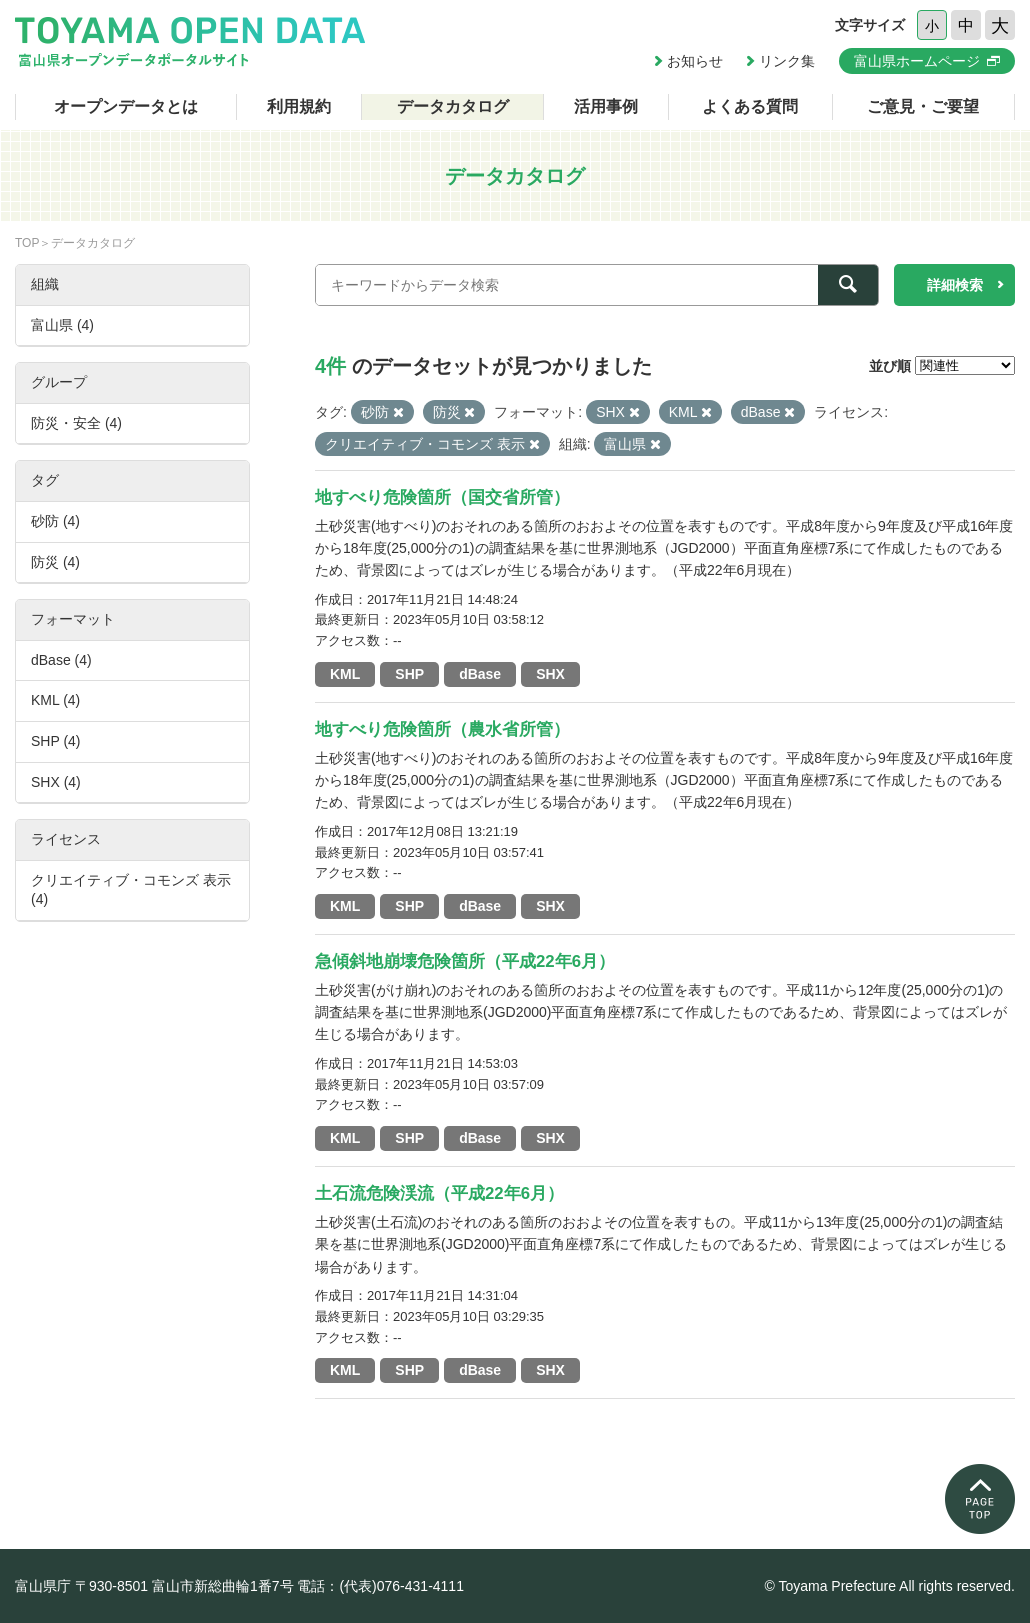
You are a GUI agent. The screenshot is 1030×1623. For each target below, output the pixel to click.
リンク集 (787, 61)
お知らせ (695, 61)
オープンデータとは (126, 106)
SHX (550, 674)
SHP (409, 674)
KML (345, 674)
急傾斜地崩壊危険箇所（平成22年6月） (465, 961)
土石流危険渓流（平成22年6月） (439, 1193)
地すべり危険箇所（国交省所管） (442, 497)
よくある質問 (750, 106)
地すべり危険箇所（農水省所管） (442, 729)
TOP (27, 243)
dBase (480, 674)
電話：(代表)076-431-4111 (380, 1586)
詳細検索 (955, 285)
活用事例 (606, 106)
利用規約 (299, 106)
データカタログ (453, 106)
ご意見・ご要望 (923, 106)
